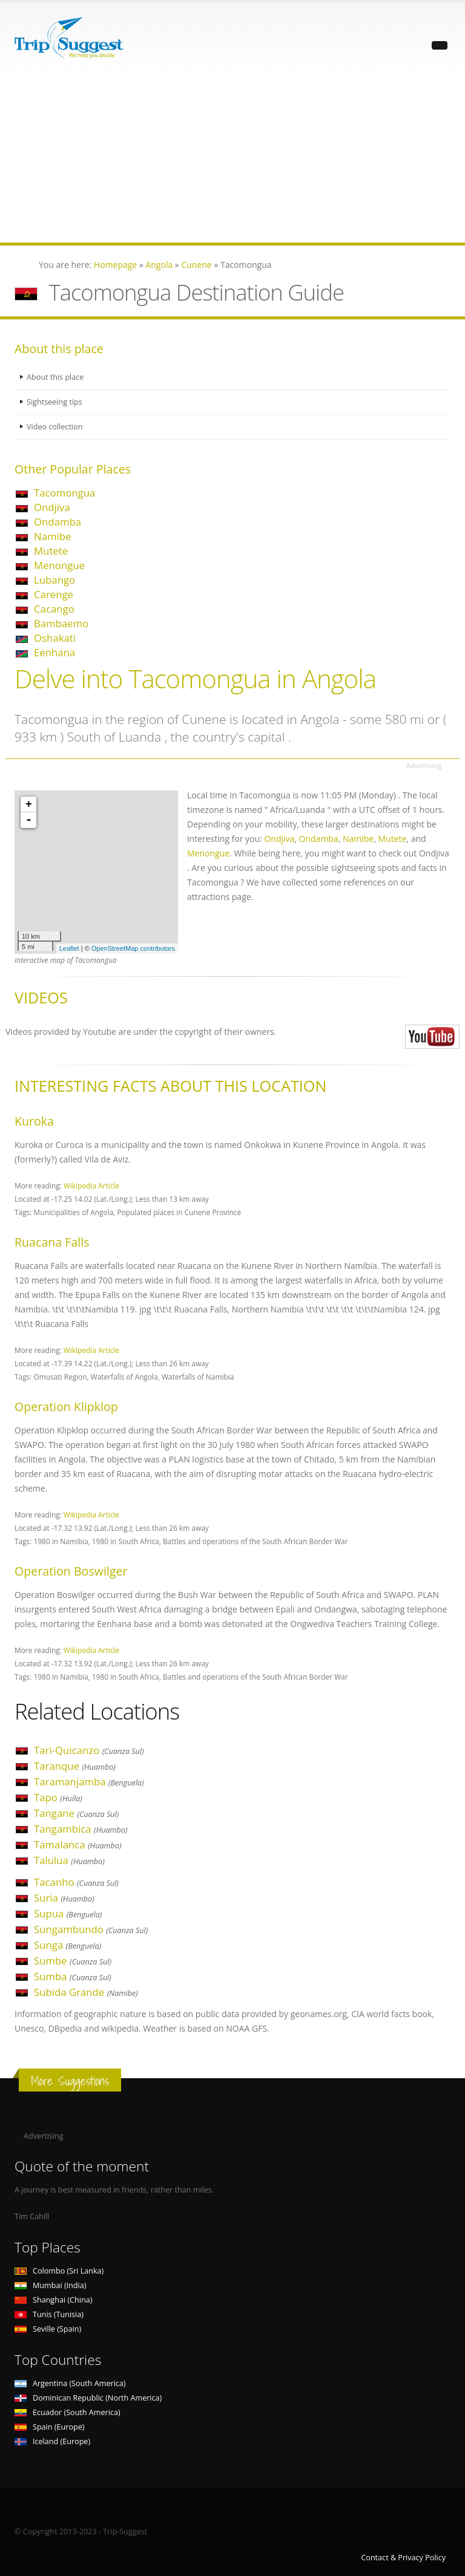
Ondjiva (52, 507)
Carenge (53, 594)
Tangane (76, 1813)
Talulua (69, 1860)
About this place (55, 377)
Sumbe (72, 1961)
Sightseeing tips (54, 402)
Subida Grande (86, 1992)
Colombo (59, 2271)
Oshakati (55, 638)
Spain (49, 2427)
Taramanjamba (89, 1782)
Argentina (70, 2383)
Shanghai (53, 2300)
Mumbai (50, 2285)
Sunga (67, 1945)
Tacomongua (64, 493)
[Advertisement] (232, 158)
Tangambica (81, 1829)
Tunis (49, 2314)
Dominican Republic (88, 2398)
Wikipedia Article (91, 1185)
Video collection (54, 427)
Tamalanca (77, 1844)
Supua (68, 1913)
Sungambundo (91, 1929)
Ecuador (67, 2412)
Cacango (54, 609)
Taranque (75, 1766)
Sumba (72, 1976)
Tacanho (76, 1882)
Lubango (54, 580)
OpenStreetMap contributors (133, 948)
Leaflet (69, 948)
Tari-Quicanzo (89, 1750)
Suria (64, 1898)
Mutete (51, 551)
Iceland (52, 2441)
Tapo (58, 1797)
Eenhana (54, 652)
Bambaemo (61, 623)
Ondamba (57, 522)
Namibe (52, 536)
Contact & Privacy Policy (403, 2557)
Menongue (59, 565)
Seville (48, 2329)
